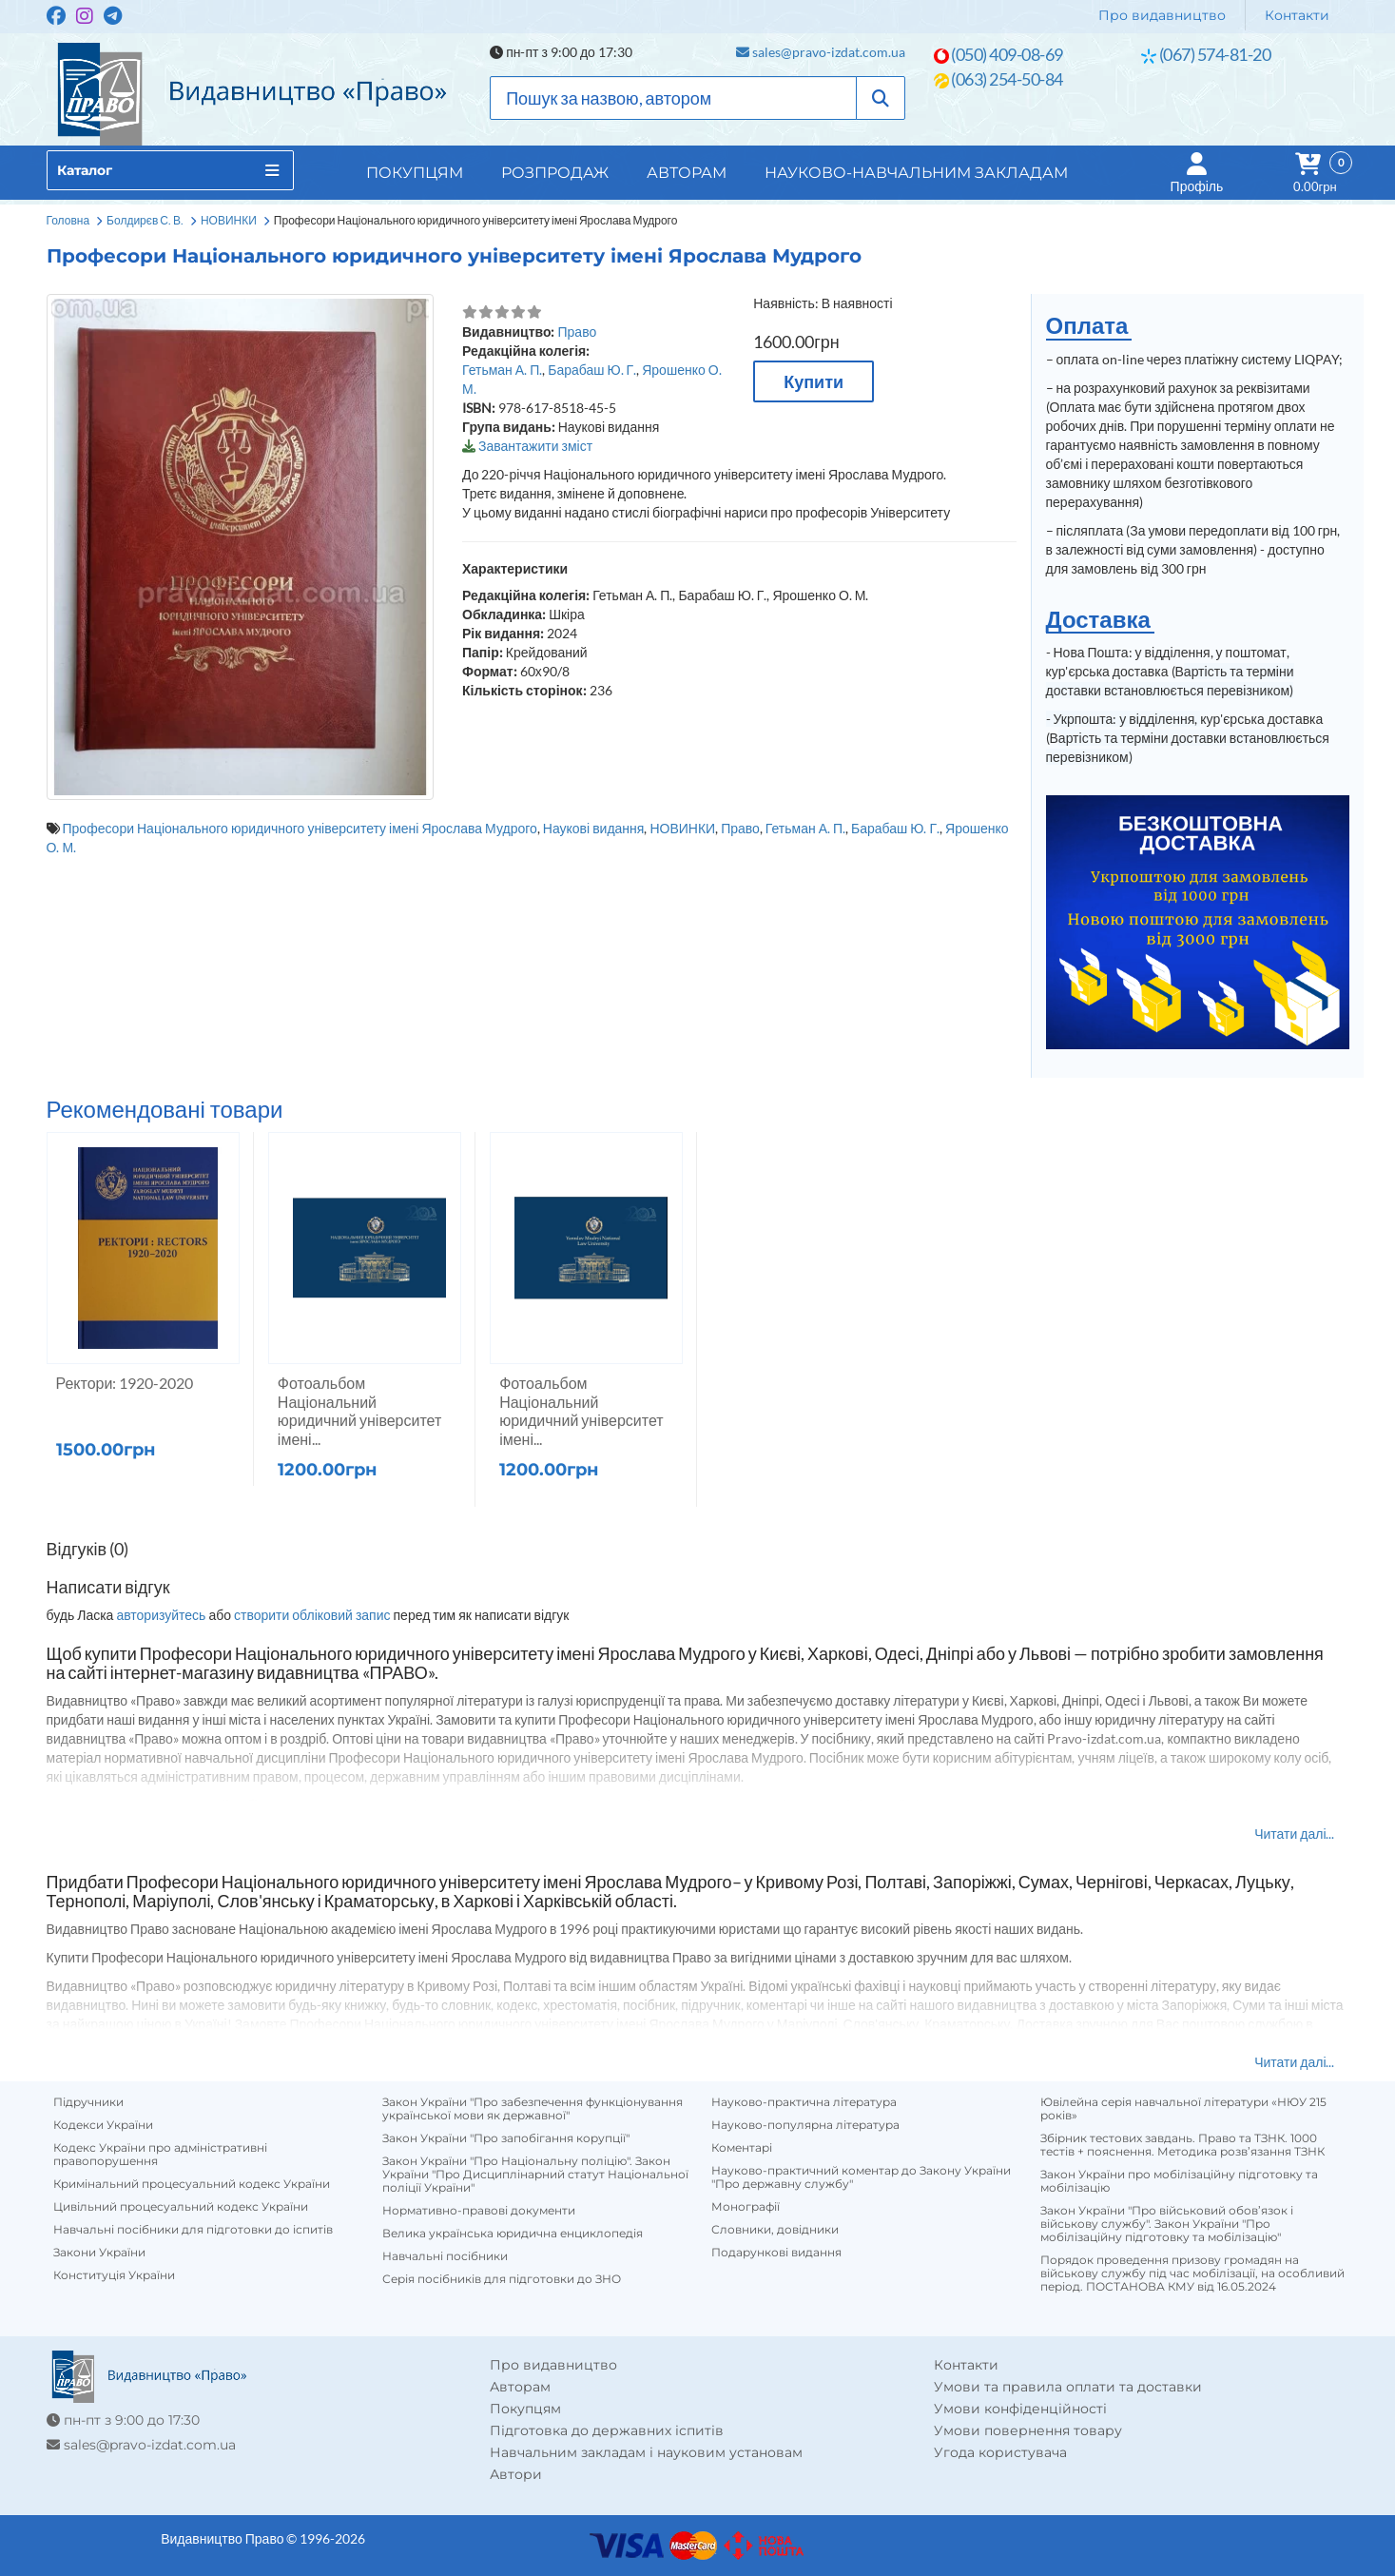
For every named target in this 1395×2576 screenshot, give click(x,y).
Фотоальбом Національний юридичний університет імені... (359, 1411)
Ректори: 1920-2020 (125, 1383)
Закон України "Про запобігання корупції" (506, 2138)
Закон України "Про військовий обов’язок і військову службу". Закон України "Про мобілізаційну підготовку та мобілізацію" (1166, 2224)
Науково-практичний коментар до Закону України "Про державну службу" (861, 2177)
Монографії (745, 2207)
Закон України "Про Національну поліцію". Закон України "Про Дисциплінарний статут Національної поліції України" (535, 2175)
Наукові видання (594, 828)
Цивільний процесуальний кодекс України (180, 2207)
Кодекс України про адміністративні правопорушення (160, 2154)
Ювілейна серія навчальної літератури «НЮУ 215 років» (1183, 2109)
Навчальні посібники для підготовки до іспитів (193, 2229)
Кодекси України (103, 2125)
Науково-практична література (804, 2102)
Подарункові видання (776, 2252)
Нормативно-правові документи (478, 2210)
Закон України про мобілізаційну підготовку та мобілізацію (1179, 2181)
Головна (68, 220)
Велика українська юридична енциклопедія (512, 2233)
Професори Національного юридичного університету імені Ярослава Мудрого (300, 828)
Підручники (88, 2102)
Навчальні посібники (445, 2256)
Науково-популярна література (805, 2125)
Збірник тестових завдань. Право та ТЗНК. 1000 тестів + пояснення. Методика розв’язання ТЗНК (1182, 2145)
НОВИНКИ (229, 220)
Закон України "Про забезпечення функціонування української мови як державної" (532, 2109)
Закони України (99, 2252)
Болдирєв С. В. (145, 220)
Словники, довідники (775, 2229)
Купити (813, 381)
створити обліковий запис (312, 1615)
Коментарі (741, 2148)
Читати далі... (1294, 1833)
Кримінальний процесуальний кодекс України (191, 2184)
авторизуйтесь (160, 1615)
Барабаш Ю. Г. (592, 369)
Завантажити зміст (535, 446)
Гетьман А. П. (502, 369)
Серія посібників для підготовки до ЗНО (501, 2279)
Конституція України (114, 2275)
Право (577, 331)
